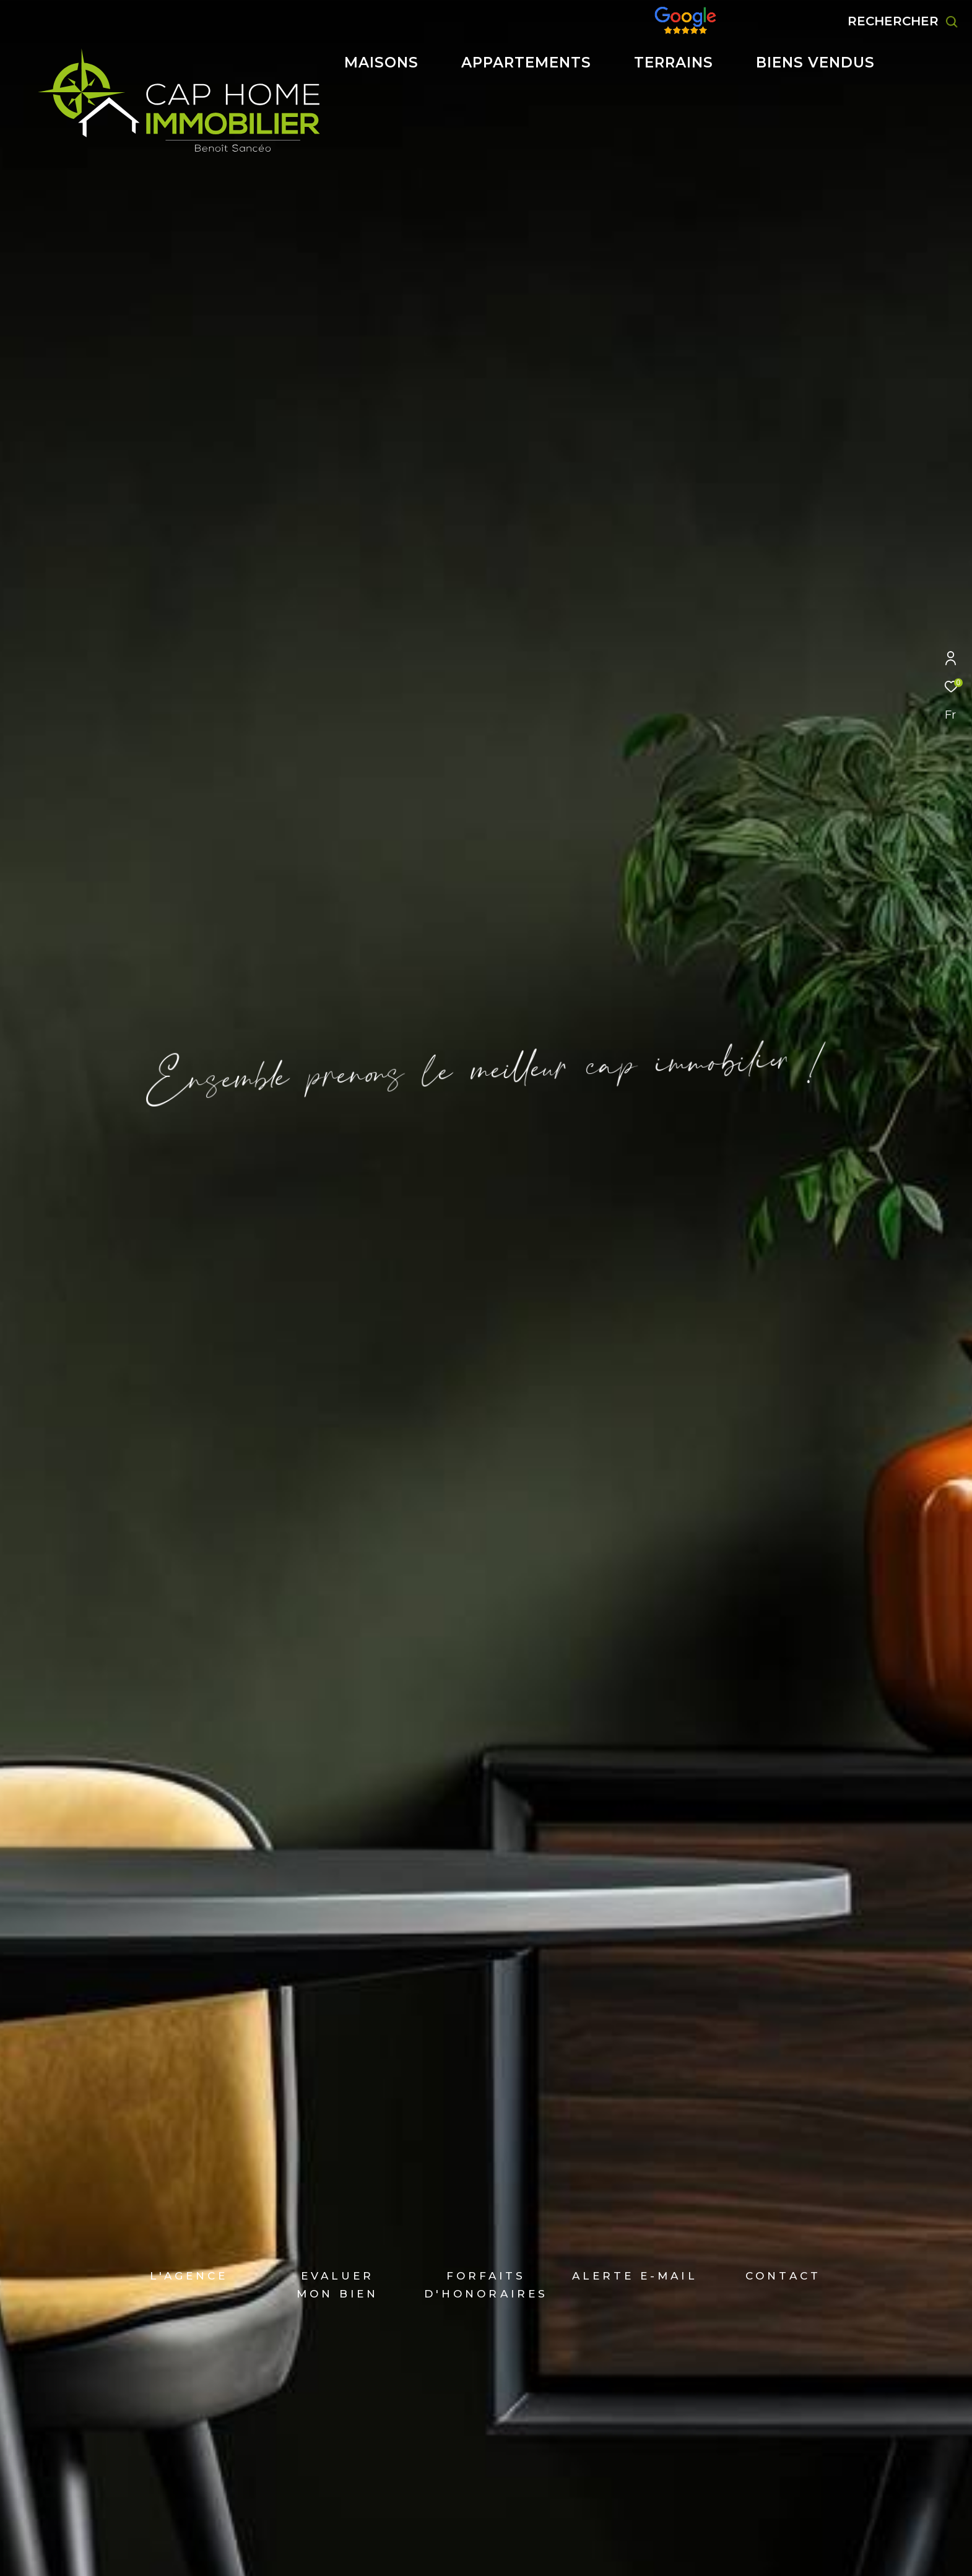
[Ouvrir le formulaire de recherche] (903, 21)
